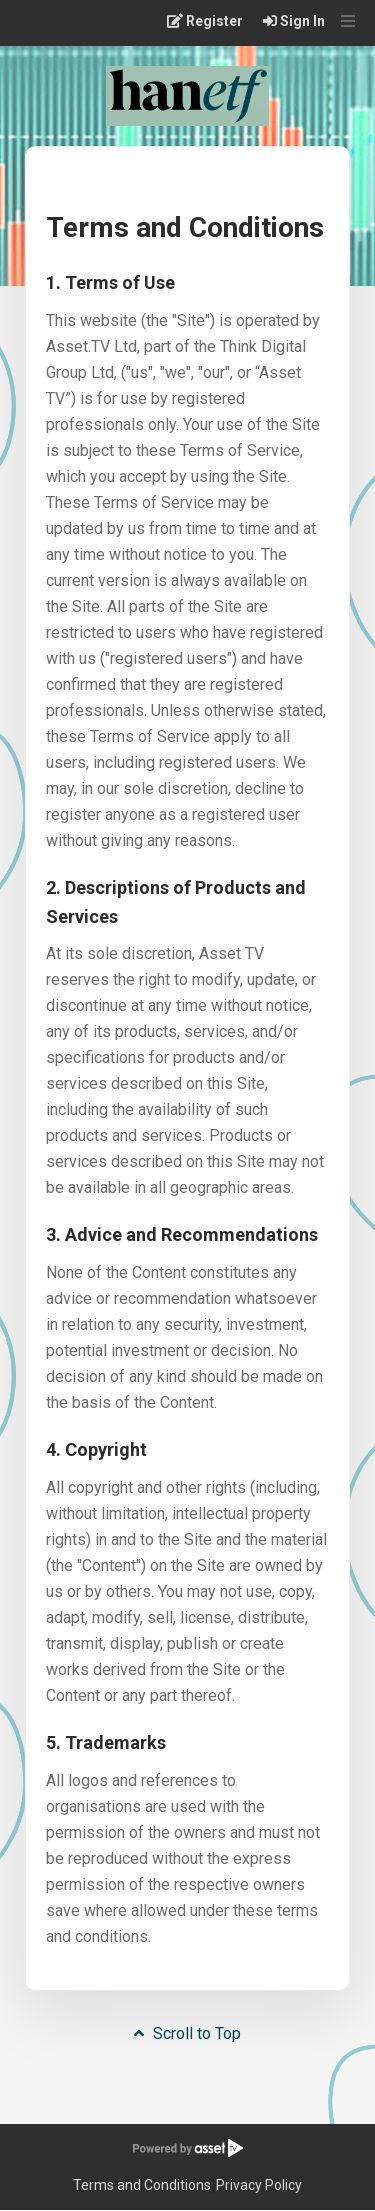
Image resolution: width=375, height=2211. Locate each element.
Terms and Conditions (142, 2185)
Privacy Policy (259, 2185)
